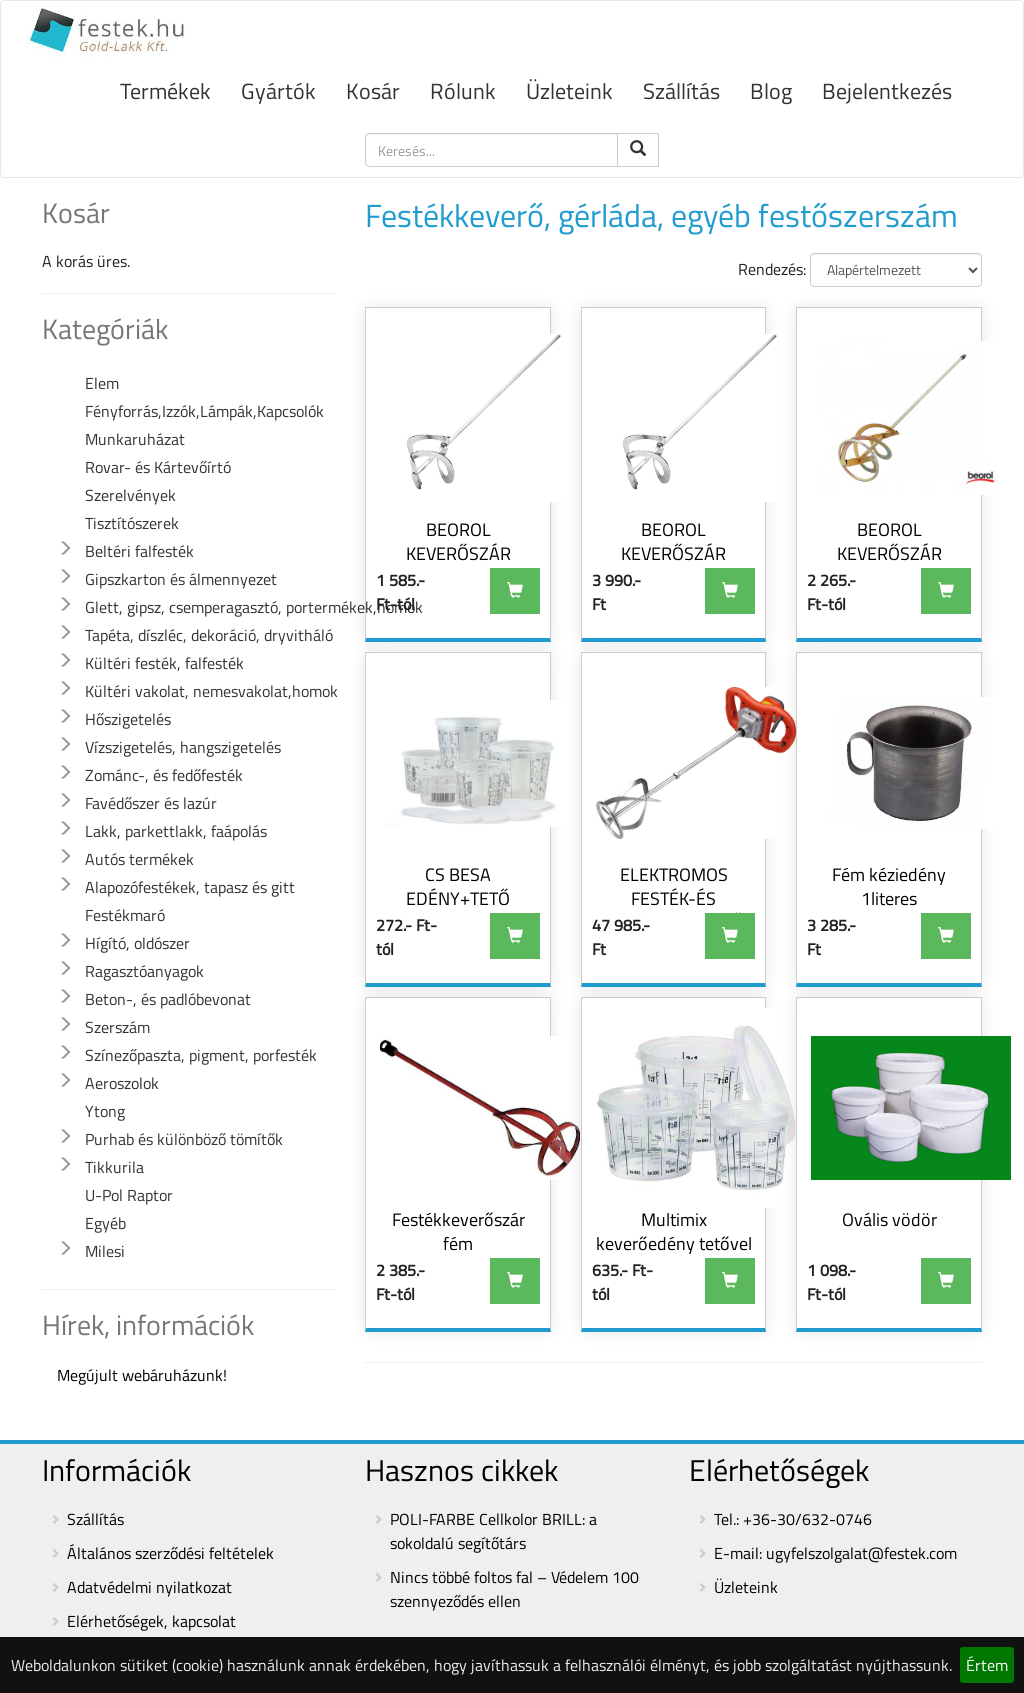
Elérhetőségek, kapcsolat (151, 1621)
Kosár (373, 91)
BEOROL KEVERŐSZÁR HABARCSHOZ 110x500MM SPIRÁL (674, 565)
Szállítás (681, 91)
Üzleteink (569, 91)
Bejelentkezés (887, 91)
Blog (771, 91)
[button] (65, 549)
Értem (987, 1665)
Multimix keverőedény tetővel (674, 1231)
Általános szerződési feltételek (170, 1553)
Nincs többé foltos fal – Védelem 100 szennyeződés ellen (514, 1589)
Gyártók (278, 91)
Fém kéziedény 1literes (889, 886)
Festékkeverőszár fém (458, 1231)
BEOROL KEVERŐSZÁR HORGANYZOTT (889, 553)
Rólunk (463, 91)
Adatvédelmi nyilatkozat (149, 1587)
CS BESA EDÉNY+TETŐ (458, 886)
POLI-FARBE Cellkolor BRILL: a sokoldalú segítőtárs (493, 1531)
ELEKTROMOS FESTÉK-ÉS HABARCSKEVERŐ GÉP (673, 910)
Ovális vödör (889, 1219)
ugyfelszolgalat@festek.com (861, 1553)
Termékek (165, 91)
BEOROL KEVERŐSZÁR (458, 541)
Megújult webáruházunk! (142, 1375)
